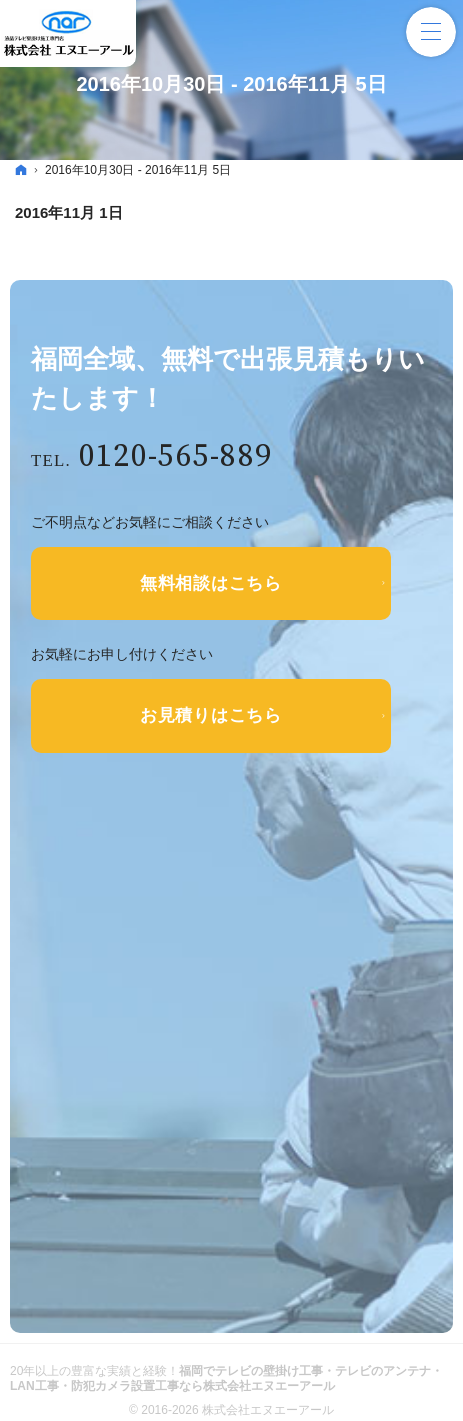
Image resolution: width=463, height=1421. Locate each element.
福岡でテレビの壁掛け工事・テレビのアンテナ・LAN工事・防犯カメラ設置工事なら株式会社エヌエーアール (226, 1385)
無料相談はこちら (211, 586)
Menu (431, 32)
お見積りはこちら (211, 722)
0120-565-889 (184, 458)
